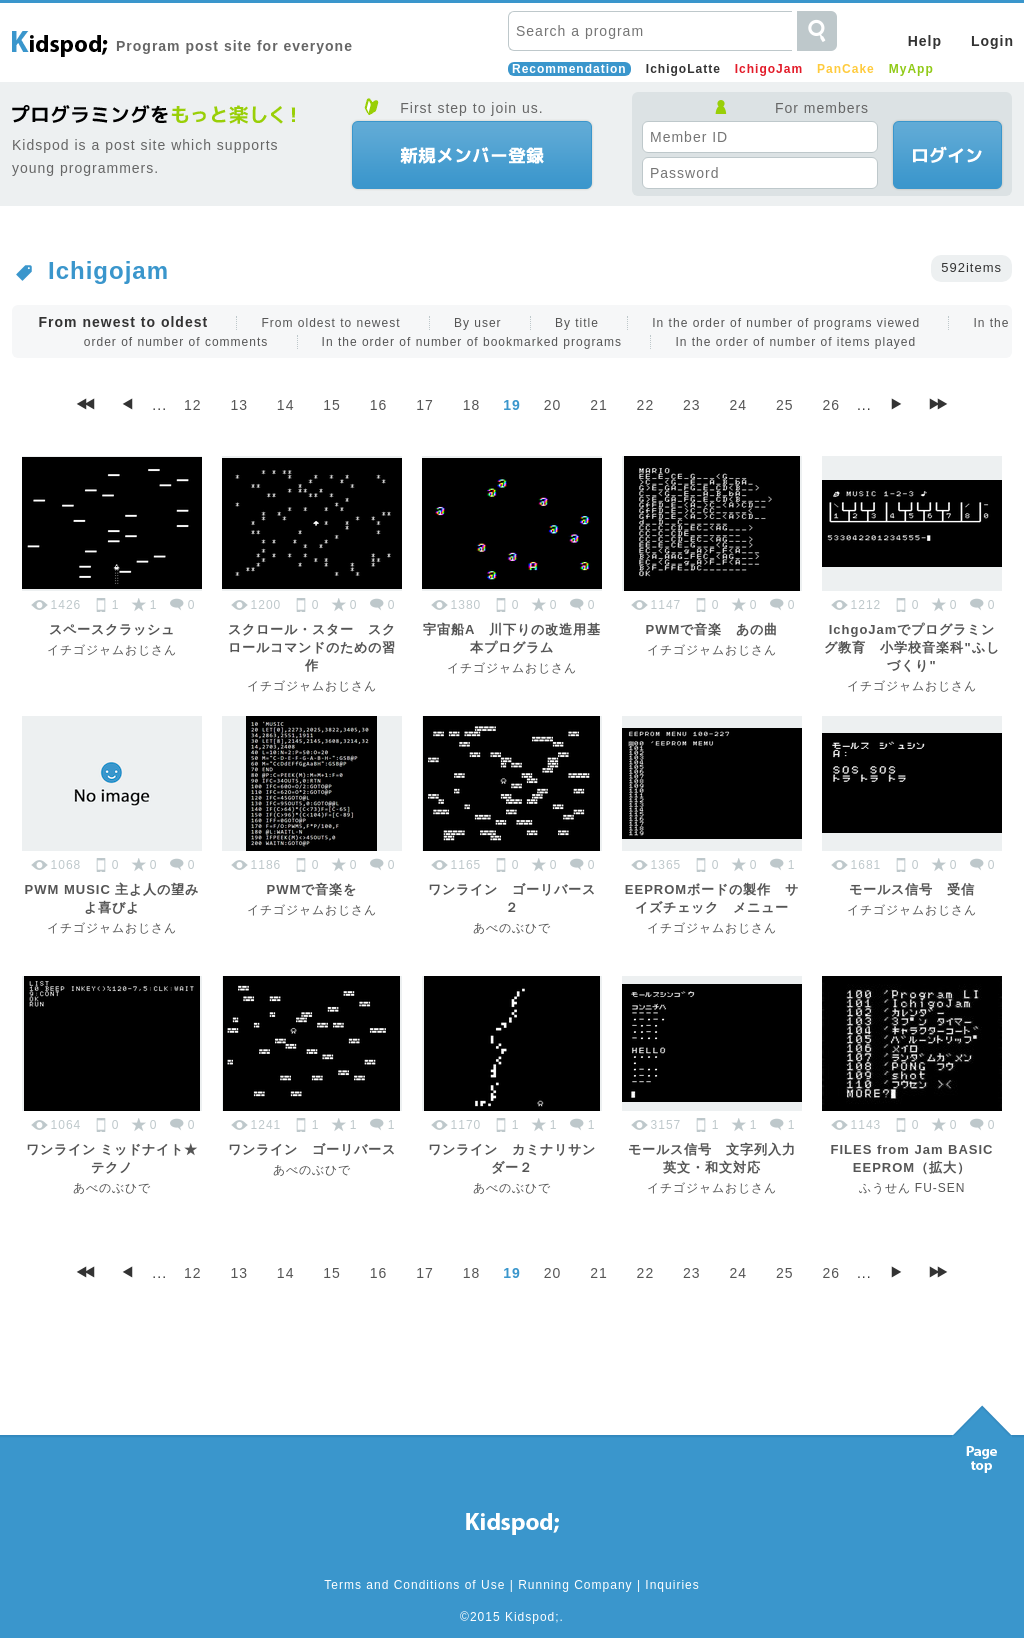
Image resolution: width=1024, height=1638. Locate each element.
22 (646, 405)
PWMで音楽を (312, 889)
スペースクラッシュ (112, 629)
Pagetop (982, 1434)
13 (239, 405)
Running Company (575, 1585)
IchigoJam (769, 69)
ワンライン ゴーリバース (312, 1149)
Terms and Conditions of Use (414, 1585)
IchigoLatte (683, 69)
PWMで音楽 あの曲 (712, 629)
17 (425, 405)
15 (332, 405)
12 (193, 405)
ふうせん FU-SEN (912, 1188)
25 (785, 405)
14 (286, 405)
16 (379, 405)
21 (599, 405)
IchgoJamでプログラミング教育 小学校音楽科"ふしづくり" (911, 647)
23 (692, 405)
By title (577, 323)
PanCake (846, 69)
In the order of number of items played (795, 342)
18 (472, 405)
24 (739, 405)
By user (478, 323)
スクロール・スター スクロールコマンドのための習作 (312, 647)
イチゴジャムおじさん (112, 650)
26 (831, 405)
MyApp (911, 69)
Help (925, 41)
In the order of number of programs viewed (786, 323)
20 (553, 405)
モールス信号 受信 (912, 889)
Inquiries (672, 1585)
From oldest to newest (330, 323)
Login (992, 41)
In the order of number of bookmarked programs (472, 342)
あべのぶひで (512, 928)
